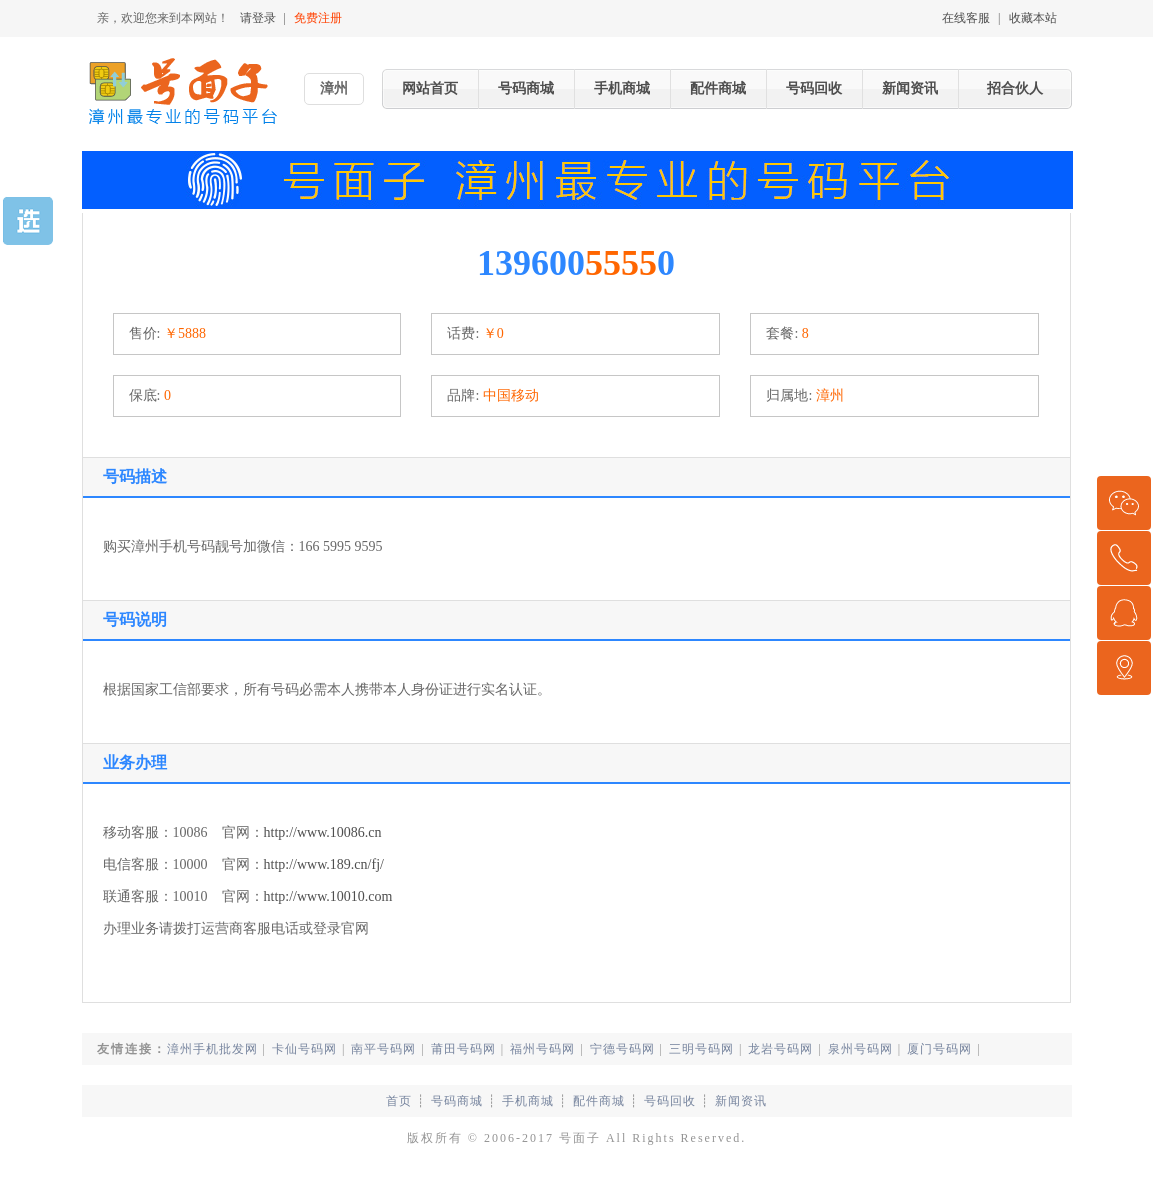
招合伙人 (1015, 88)
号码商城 (526, 88)
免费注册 (318, 18)
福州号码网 (542, 1049)
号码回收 (814, 88)
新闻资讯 (910, 88)
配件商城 (718, 88)
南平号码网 (383, 1049)
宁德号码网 (622, 1049)
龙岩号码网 (780, 1049)
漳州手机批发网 (212, 1049)
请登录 (258, 18)
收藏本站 (1033, 18)
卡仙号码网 (304, 1049)
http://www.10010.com (328, 896)
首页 (399, 1101)
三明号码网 (701, 1049)
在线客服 (966, 18)
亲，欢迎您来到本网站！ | (222, 18)
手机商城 (622, 88)
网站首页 (430, 88)
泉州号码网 (860, 1049)
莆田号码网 (463, 1049)
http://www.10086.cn (323, 832)
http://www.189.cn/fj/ (324, 864)
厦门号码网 (939, 1049)
